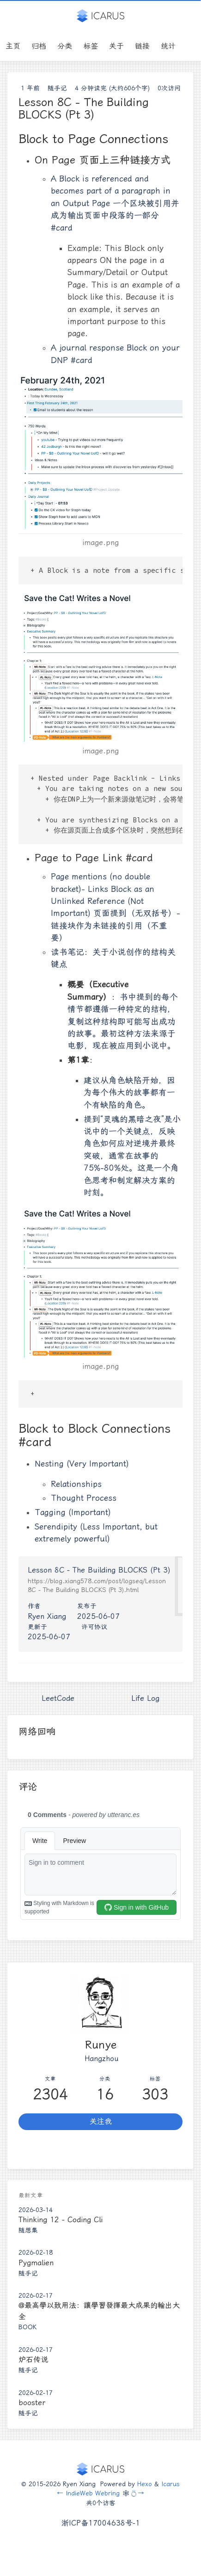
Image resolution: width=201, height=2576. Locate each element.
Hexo (144, 2484)
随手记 (57, 88)
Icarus (170, 2484)
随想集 (28, 2230)
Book (27, 2327)
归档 (38, 46)
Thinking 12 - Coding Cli (60, 2219)
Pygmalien (36, 2262)
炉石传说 (33, 2359)
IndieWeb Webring (93, 2493)
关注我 (101, 2121)
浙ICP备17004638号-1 (100, 2523)
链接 (142, 46)
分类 (64, 46)
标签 (90, 46)
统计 (168, 46)
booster (31, 2402)
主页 (13, 46)
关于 (116, 46)
